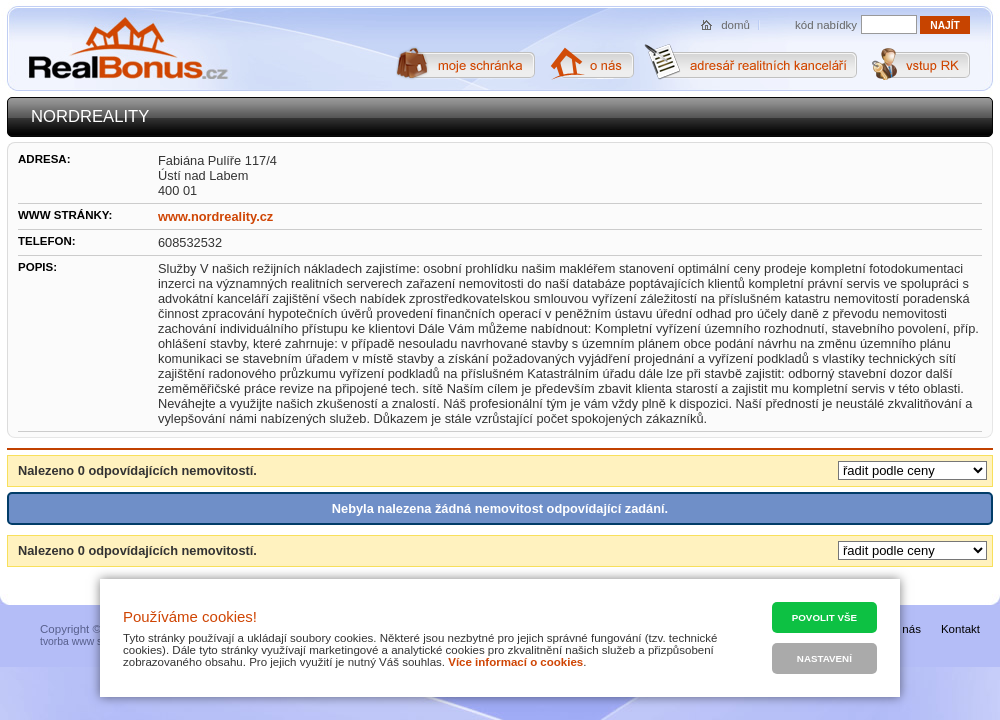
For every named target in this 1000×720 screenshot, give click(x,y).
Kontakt (960, 629)
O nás (905, 629)
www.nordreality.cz (215, 216)
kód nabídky (826, 25)
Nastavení (824, 658)
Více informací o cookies (515, 662)
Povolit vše (824, 617)
